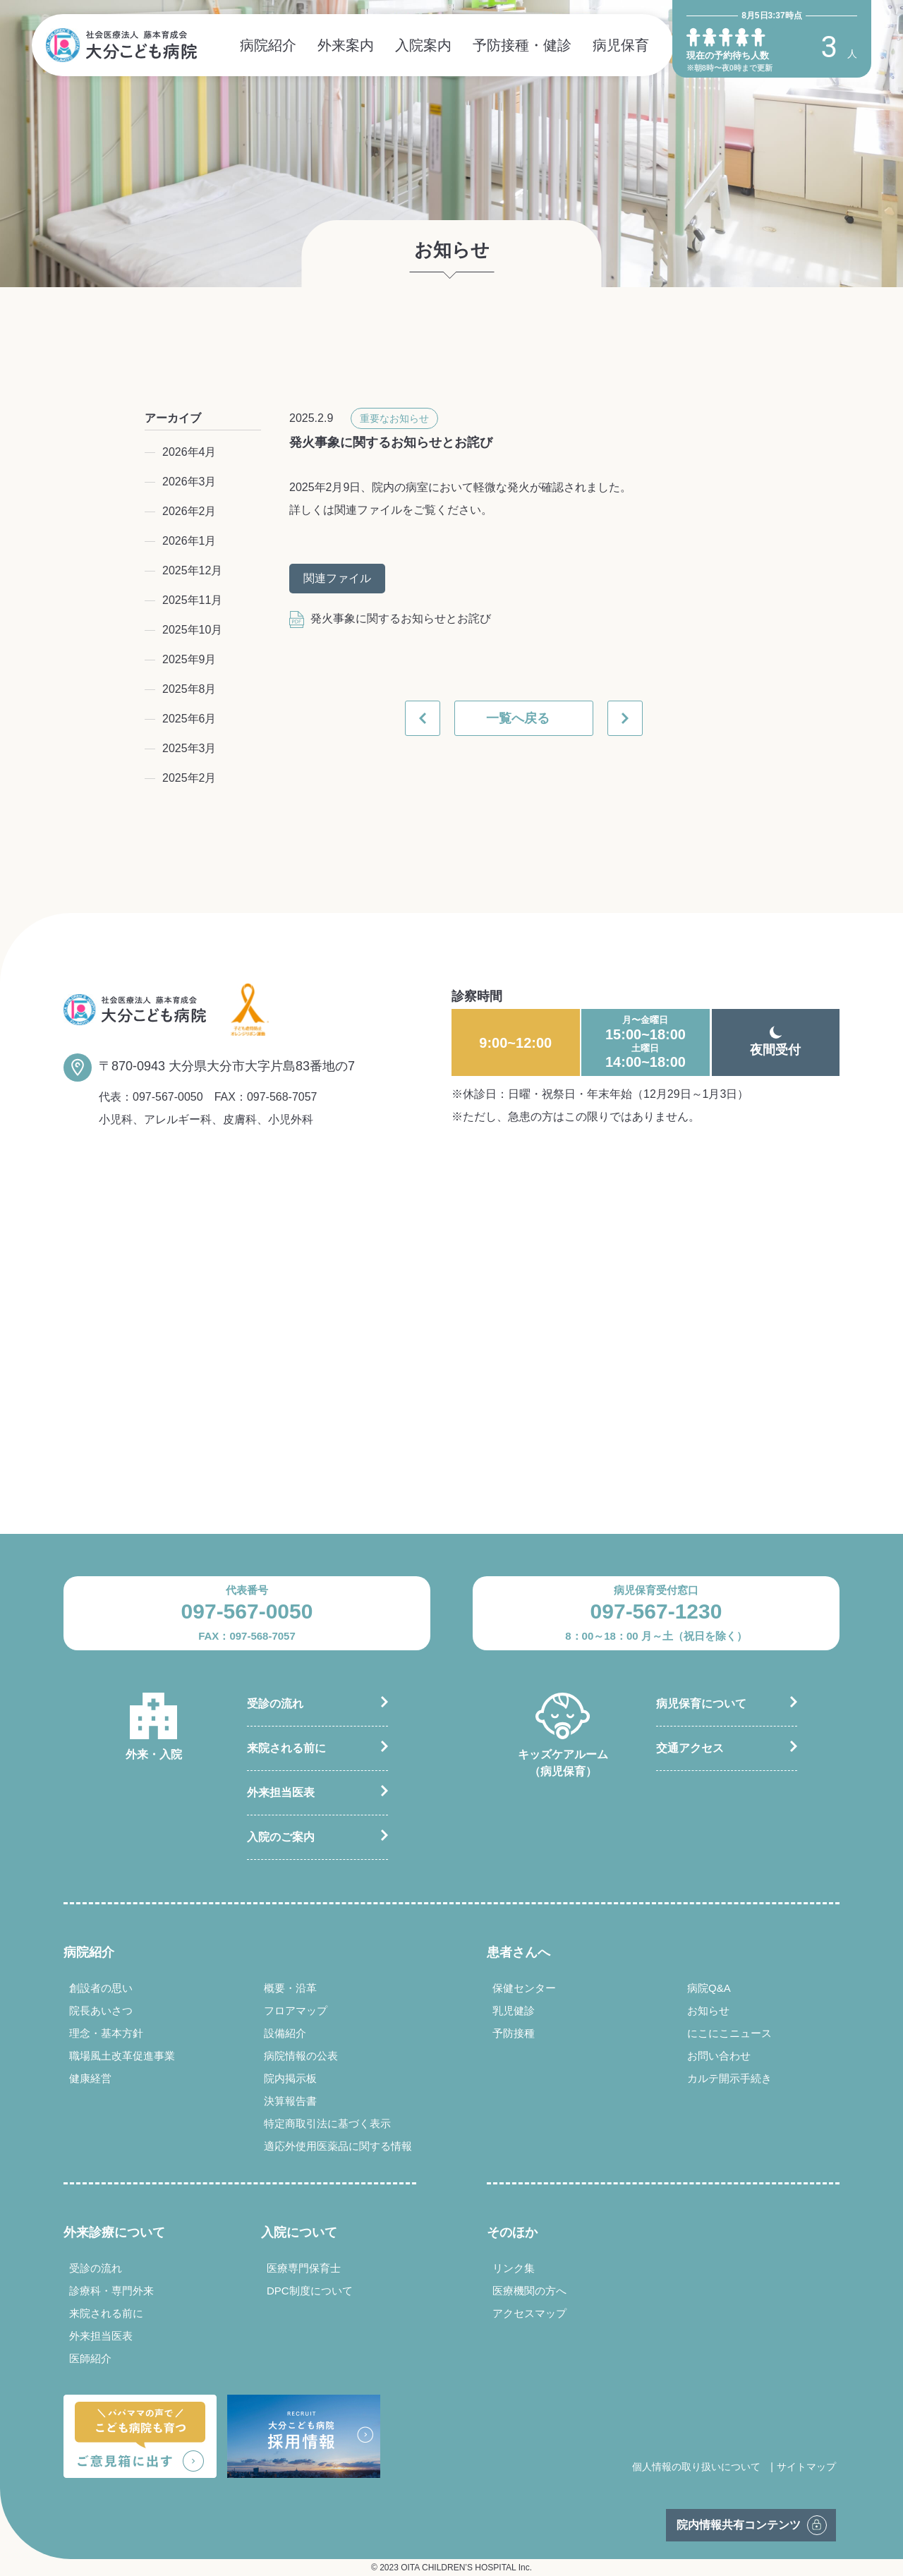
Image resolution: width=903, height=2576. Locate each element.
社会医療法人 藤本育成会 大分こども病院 (121, 45)
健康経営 (90, 2078)
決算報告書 (290, 2101)
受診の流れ (275, 1704)
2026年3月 (189, 482)
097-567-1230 (656, 1611)
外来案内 (345, 45)
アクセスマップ (529, 2313)
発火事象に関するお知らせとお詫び (390, 618)
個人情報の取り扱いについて (696, 2466)
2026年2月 (189, 511)
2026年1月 (189, 541)
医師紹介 (90, 2358)
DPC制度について (310, 2291)
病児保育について (701, 1704)
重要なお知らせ (394, 418)
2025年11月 (192, 600)
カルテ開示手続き (729, 2078)
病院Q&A (709, 1988)
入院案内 (423, 45)
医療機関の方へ (529, 2291)
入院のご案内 (281, 1837)
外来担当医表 (281, 1792)
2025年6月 (189, 719)
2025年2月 (189, 778)
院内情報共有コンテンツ (739, 2525)
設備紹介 (285, 2033)
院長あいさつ (101, 2010)
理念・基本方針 (106, 2033)
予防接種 (513, 2033)
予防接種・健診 (522, 45)
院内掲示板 (290, 2078)
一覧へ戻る (518, 718)
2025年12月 (192, 570)
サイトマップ (806, 2466)
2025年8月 (189, 689)
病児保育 (621, 45)
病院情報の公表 (301, 2056)
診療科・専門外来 (111, 2291)
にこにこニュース (729, 2033)
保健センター (524, 1988)
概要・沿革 (290, 1988)
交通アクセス (690, 1748)
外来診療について (114, 2232)
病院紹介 (268, 45)
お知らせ (708, 2010)
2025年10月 (192, 630)
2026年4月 (189, 452)
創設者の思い (101, 1988)
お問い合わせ (719, 2056)
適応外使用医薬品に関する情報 (338, 2146)
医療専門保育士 (304, 2268)
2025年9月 (189, 659)
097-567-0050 (168, 1097)
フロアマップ (295, 2010)
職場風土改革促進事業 (122, 2056)
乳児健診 (513, 2010)
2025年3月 (189, 748)
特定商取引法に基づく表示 (327, 2123)
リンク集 (513, 2268)
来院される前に (286, 1748)
